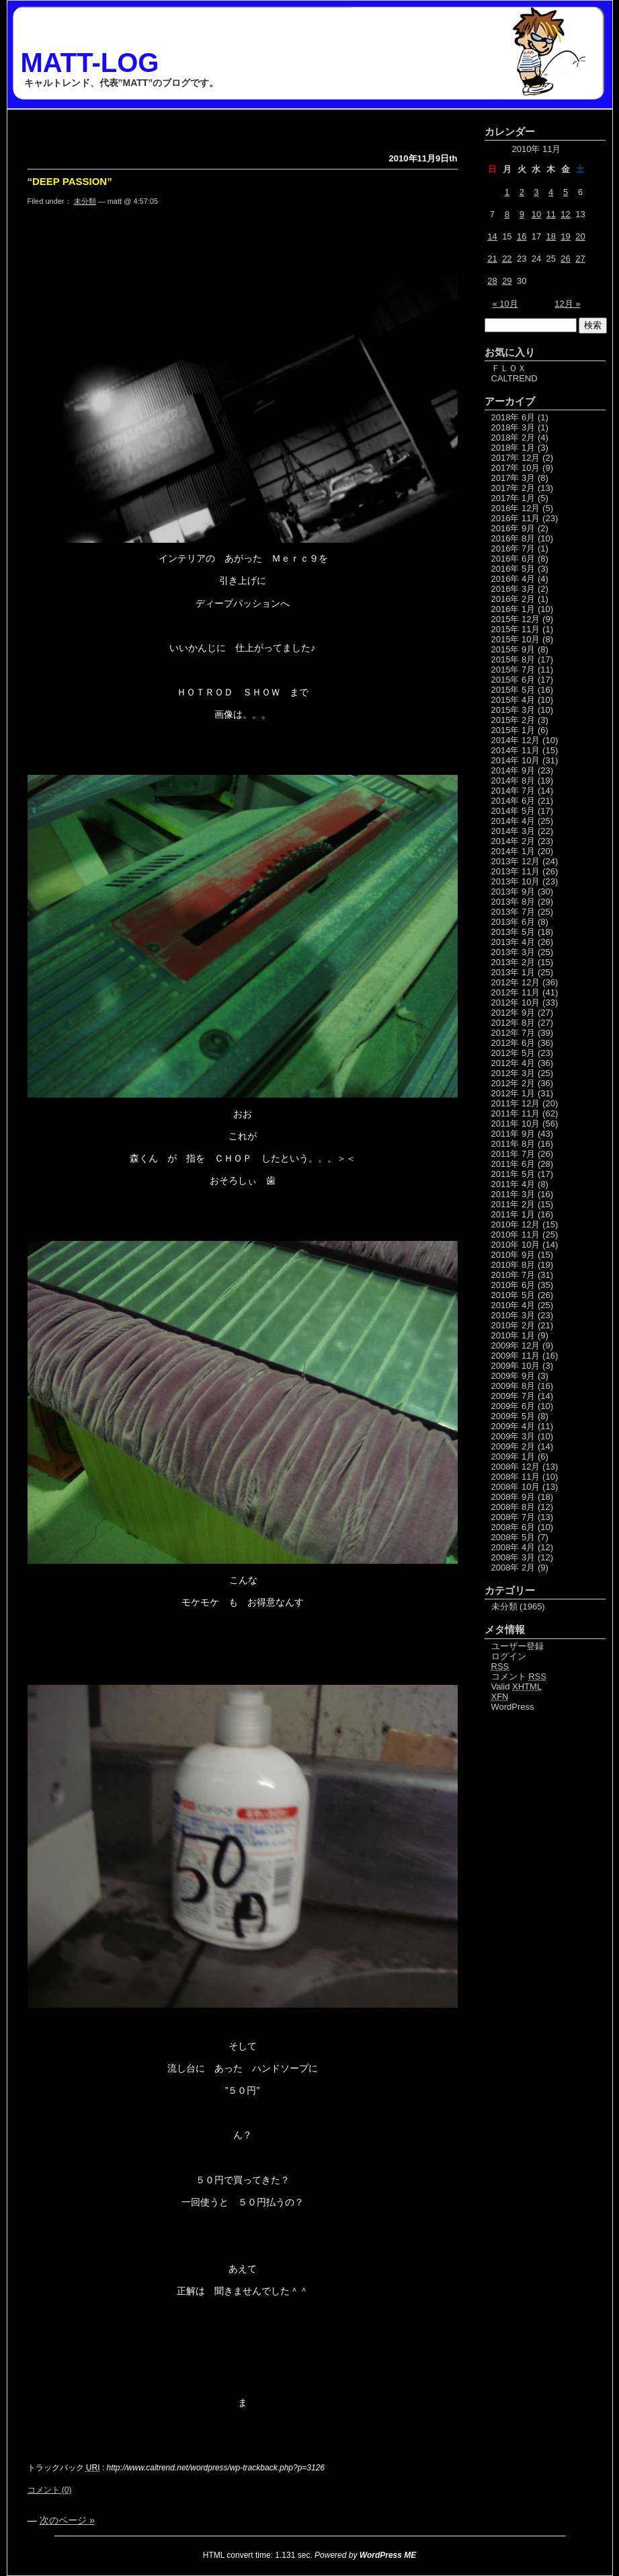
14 (492, 236)
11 (550, 214)
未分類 (85, 201)
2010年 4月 (513, 1305)
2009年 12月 (515, 1345)
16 (521, 236)
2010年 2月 (513, 1325)
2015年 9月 (513, 649)
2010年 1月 (513, 1335)
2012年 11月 (515, 992)
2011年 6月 (513, 1164)
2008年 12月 (515, 1467)
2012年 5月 (513, 1053)
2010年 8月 (513, 1265)
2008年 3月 (513, 1557)
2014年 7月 (513, 791)
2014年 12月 (515, 740)
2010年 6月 (513, 1285)
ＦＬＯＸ (508, 368)
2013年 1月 (513, 972)
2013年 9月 (513, 891)
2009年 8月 (513, 1386)
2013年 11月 (515, 871)
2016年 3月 (513, 589)
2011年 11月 (515, 1113)
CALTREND (514, 378)
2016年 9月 (513, 528)
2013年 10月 (515, 881)
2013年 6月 (513, 922)
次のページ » (67, 2520)
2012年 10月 (515, 1002)
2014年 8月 (513, 780)
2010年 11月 (515, 1234)
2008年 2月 (513, 1567)
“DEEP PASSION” (70, 181)
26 (565, 259)
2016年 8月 (513, 538)
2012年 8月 (513, 1023)
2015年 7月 (513, 670)
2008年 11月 (515, 1477)
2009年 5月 (513, 1416)
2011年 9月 (513, 1134)
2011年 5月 (513, 1174)
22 (506, 259)
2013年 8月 (513, 902)
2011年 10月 (515, 1124)
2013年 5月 (513, 932)
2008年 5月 (513, 1537)
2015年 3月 (513, 710)
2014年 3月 (513, 831)
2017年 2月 (513, 488)
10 (536, 214)
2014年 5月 (513, 811)
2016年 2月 (513, 599)
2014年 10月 (515, 760)
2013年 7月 (513, 912)
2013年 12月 (515, 861)
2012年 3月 (513, 1073)
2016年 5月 (513, 569)
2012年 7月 (513, 1033)
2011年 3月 (513, 1194)
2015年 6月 (513, 680)
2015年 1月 (513, 730)
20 (580, 236)
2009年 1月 (513, 1456)
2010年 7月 (513, 1275)
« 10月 (505, 304)
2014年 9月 (513, 770)
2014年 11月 (515, 750)
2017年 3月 (513, 478)
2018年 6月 (513, 417)
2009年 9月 (513, 1376)
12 (565, 214)
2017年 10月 (515, 468)
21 (492, 259)
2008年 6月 (513, 1527)
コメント (518, 1676)
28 (492, 281)
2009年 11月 (515, 1356)
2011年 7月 (513, 1154)
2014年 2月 (513, 841)
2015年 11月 (515, 629)
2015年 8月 (513, 659)
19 (565, 236)
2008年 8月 (513, 1507)
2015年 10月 (515, 639)
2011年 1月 (513, 1214)
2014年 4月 (513, 821)
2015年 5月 (513, 690)
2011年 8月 (513, 1144)
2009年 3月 (513, 1436)
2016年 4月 (513, 579)
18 (550, 236)
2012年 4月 (513, 1063)
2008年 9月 (513, 1497)
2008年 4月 (513, 1547)
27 (580, 259)
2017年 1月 (513, 498)
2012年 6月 (513, 1043)
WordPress (512, 1707)
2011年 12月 (515, 1103)
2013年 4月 (513, 942)
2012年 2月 (513, 1083)
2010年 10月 (515, 1245)
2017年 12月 (515, 458)
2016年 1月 (513, 609)
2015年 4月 (513, 700)
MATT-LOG (90, 62)
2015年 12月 (515, 619)
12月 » (567, 304)
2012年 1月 (513, 1093)
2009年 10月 (515, 1366)
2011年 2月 (513, 1204)
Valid (516, 1686)
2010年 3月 (513, 1315)
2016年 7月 (513, 548)
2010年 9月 (513, 1255)
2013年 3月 (513, 952)
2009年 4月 (513, 1426)
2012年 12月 (515, 982)
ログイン (508, 1656)
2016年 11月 (515, 518)
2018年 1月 (513, 448)
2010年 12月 (515, 1224)
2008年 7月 (513, 1517)
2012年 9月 (513, 1013)
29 (506, 281)
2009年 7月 (513, 1396)
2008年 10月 (515, 1487)
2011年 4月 (513, 1184)
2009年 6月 (513, 1406)
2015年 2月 (513, 720)
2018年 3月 (513, 427)
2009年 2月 (513, 1446)
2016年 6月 (513, 559)
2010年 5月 (513, 1295)
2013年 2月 (513, 962)
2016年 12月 (515, 508)
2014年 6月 (513, 801)
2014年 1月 (513, 851)
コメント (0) (50, 2490)
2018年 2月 (513, 437)
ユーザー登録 (517, 1646)
